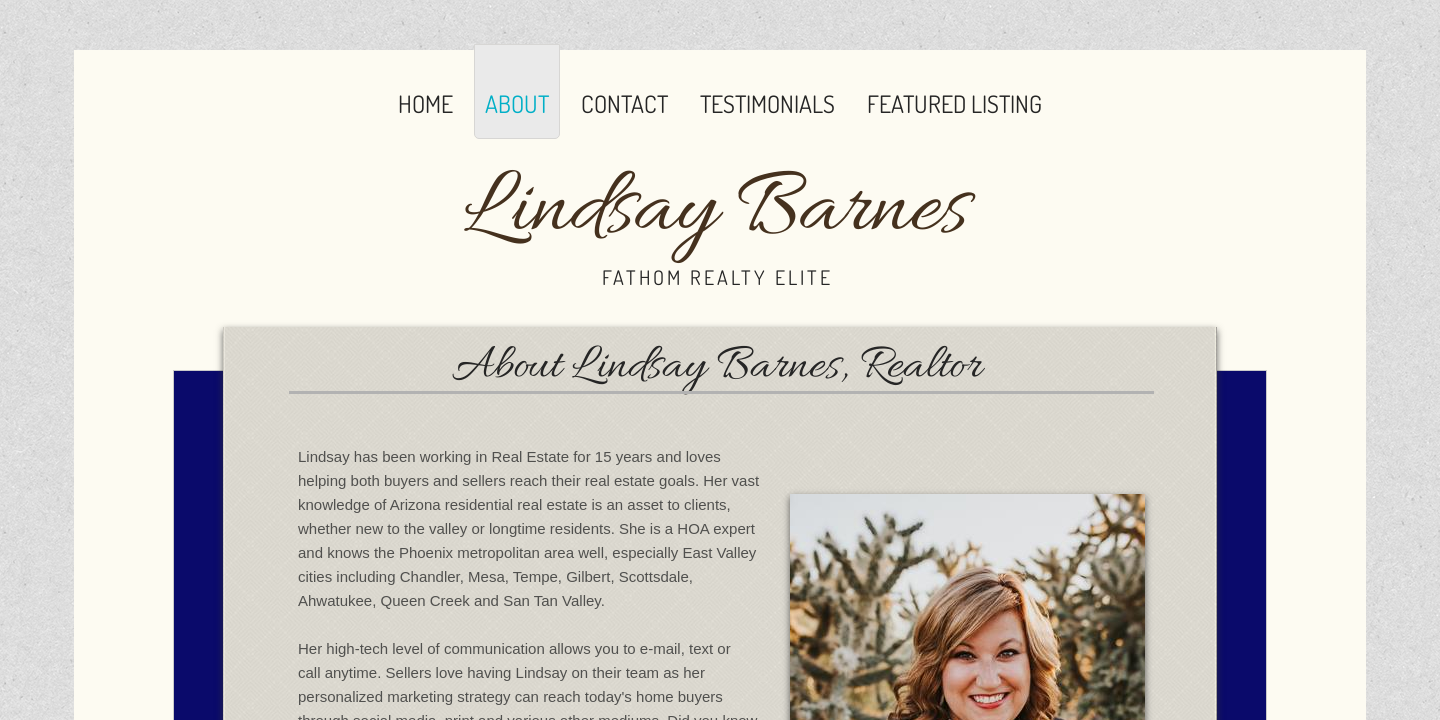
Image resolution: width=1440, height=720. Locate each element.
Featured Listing (954, 103)
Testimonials (767, 103)
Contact (624, 103)
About (517, 103)
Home (425, 103)
